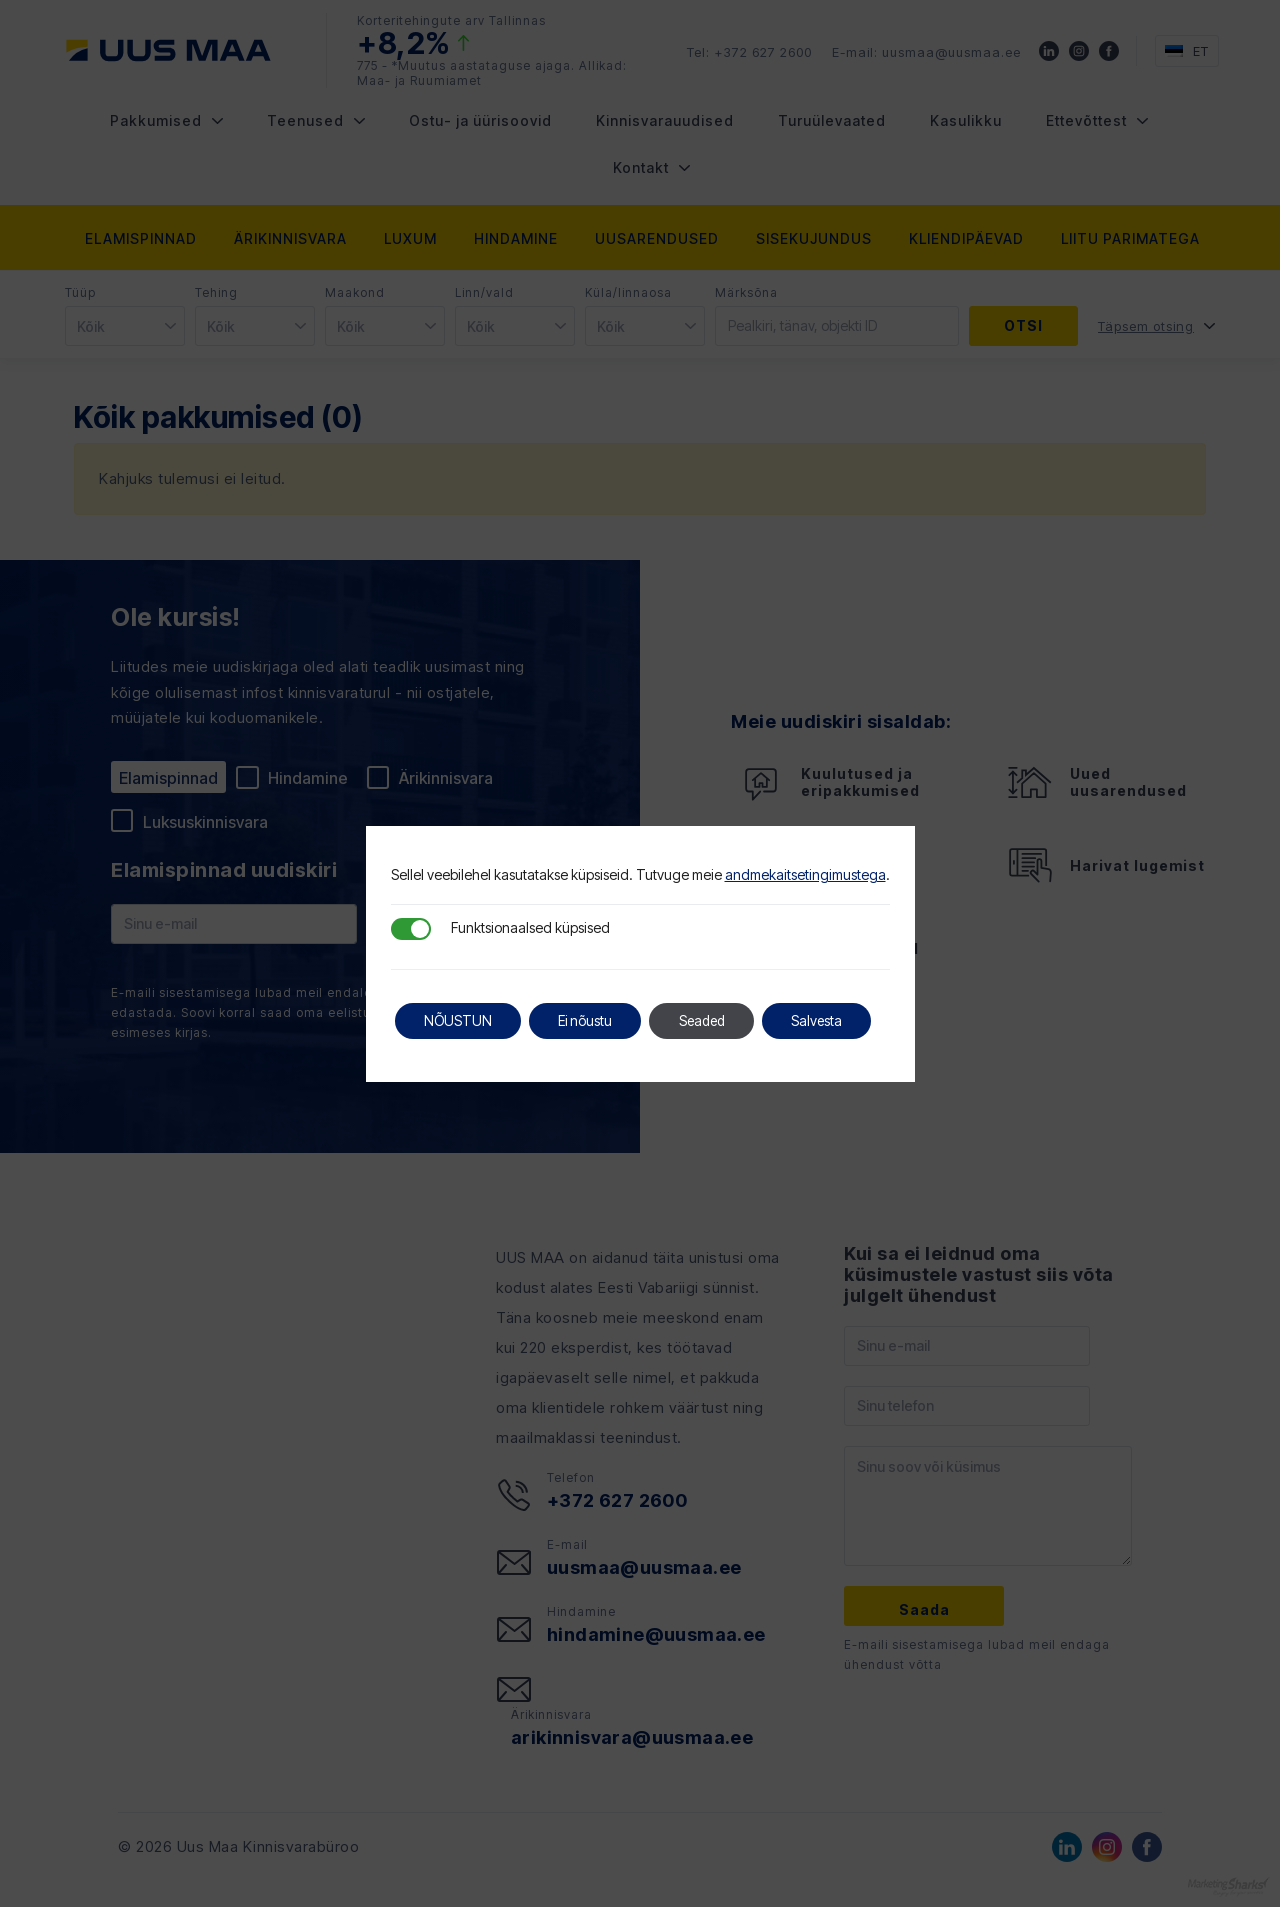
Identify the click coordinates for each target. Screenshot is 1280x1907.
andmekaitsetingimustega (805, 874)
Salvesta (830, 1020)
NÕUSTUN (459, 1020)
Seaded (711, 1020)
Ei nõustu (590, 1020)
